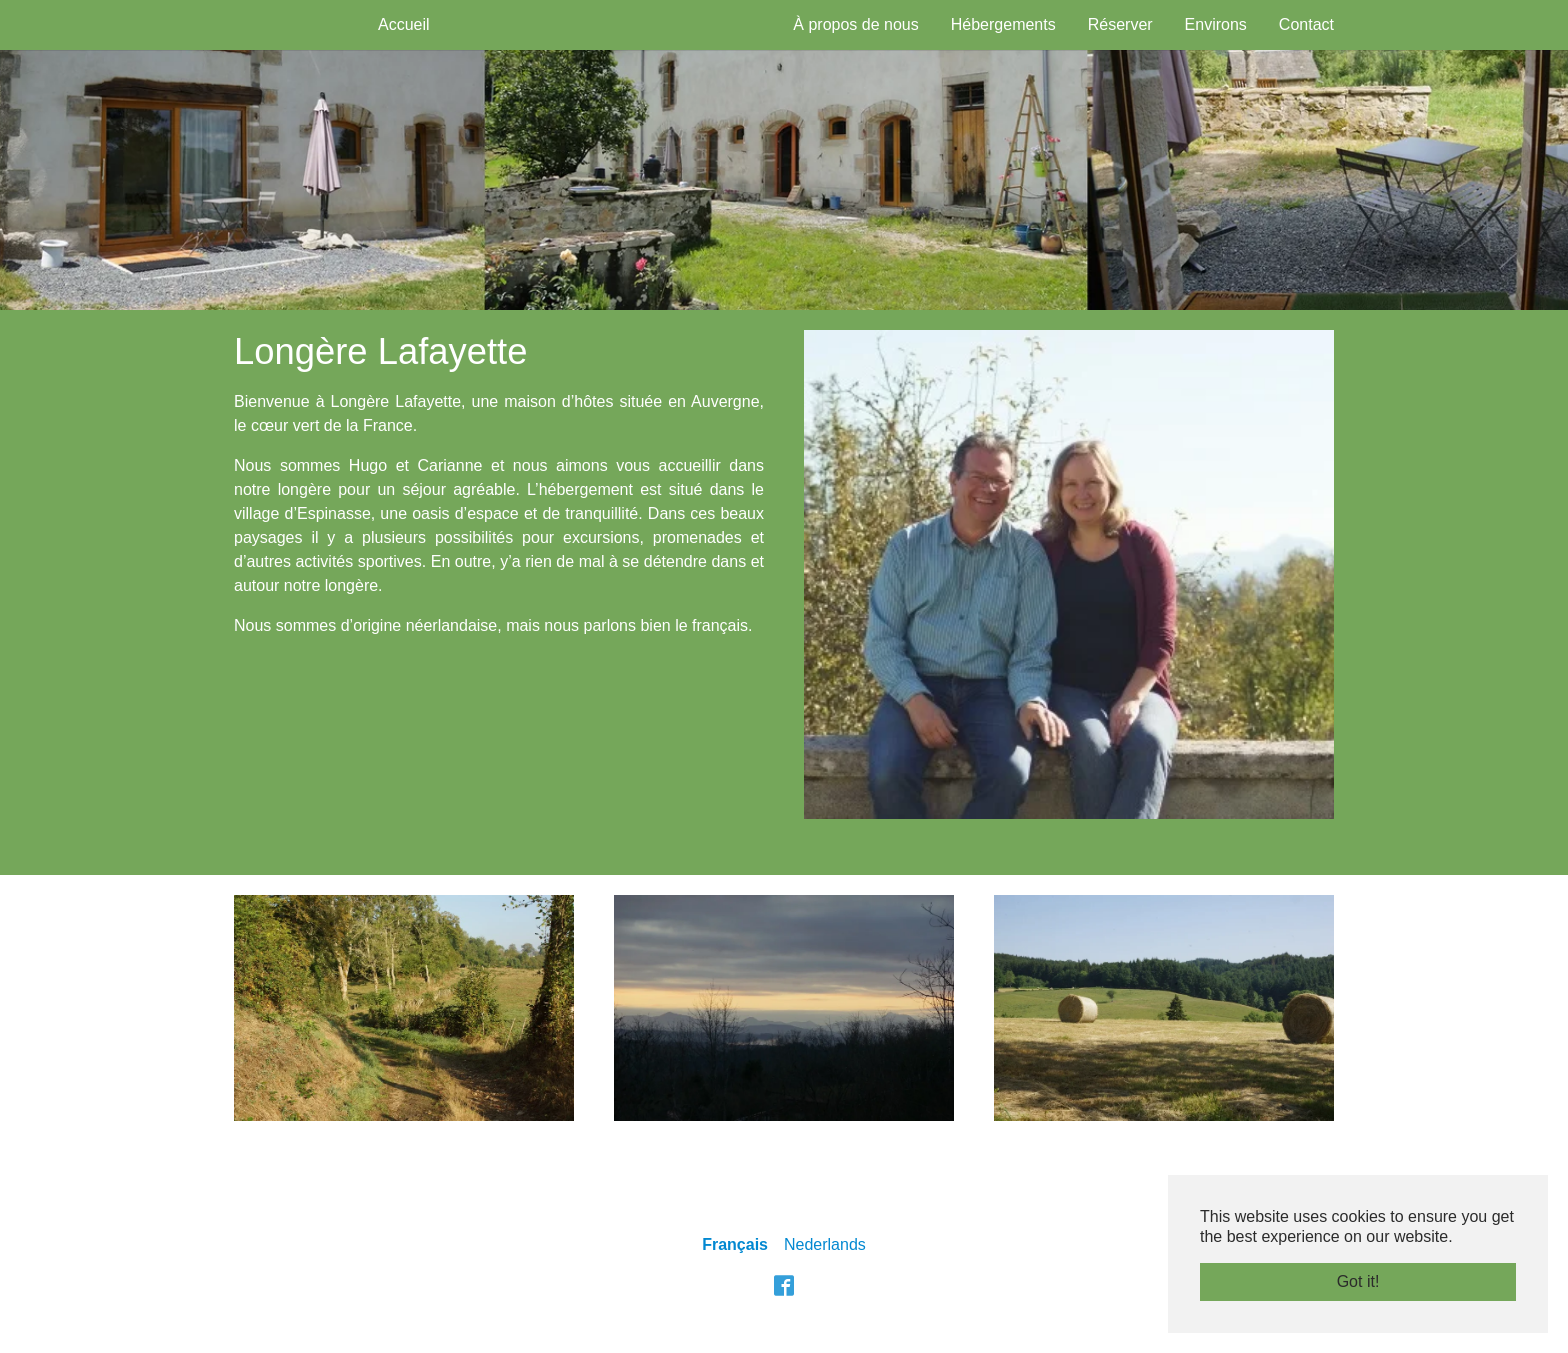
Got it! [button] (1358, 1281)
